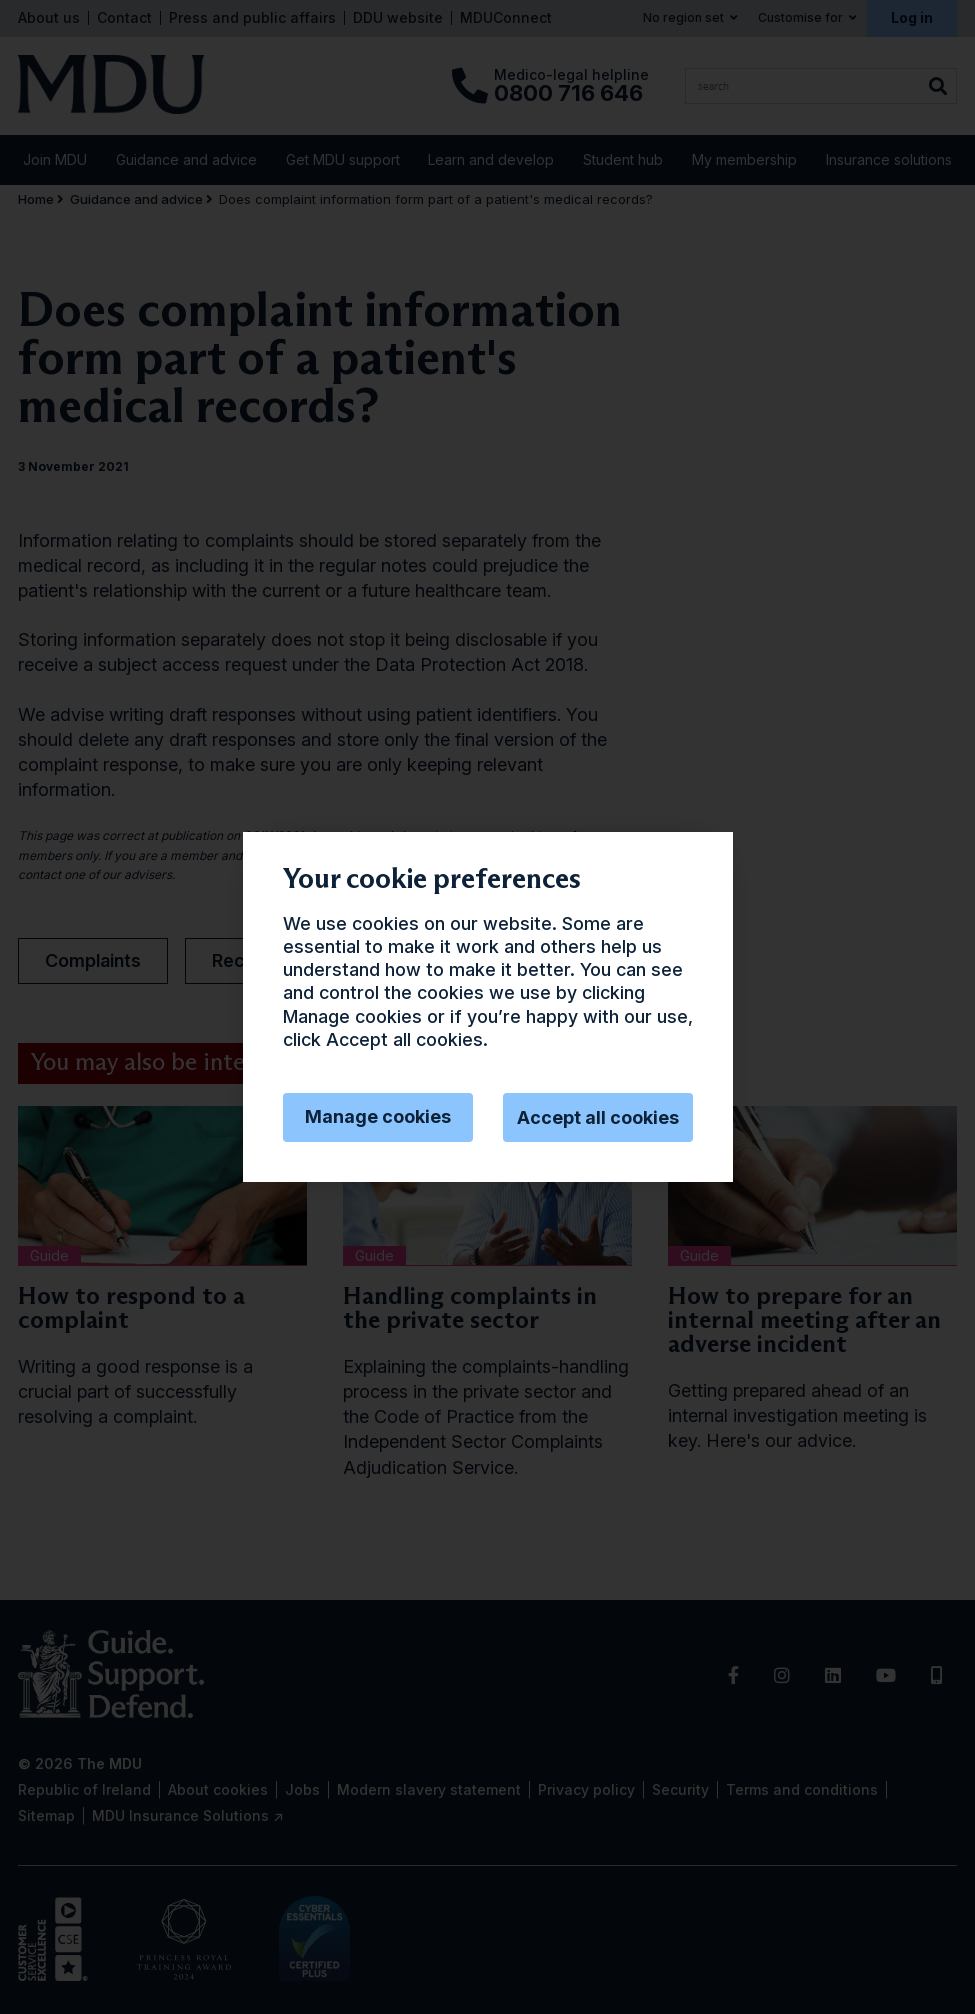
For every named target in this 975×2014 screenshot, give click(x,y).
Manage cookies (378, 1116)
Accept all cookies (598, 1117)
